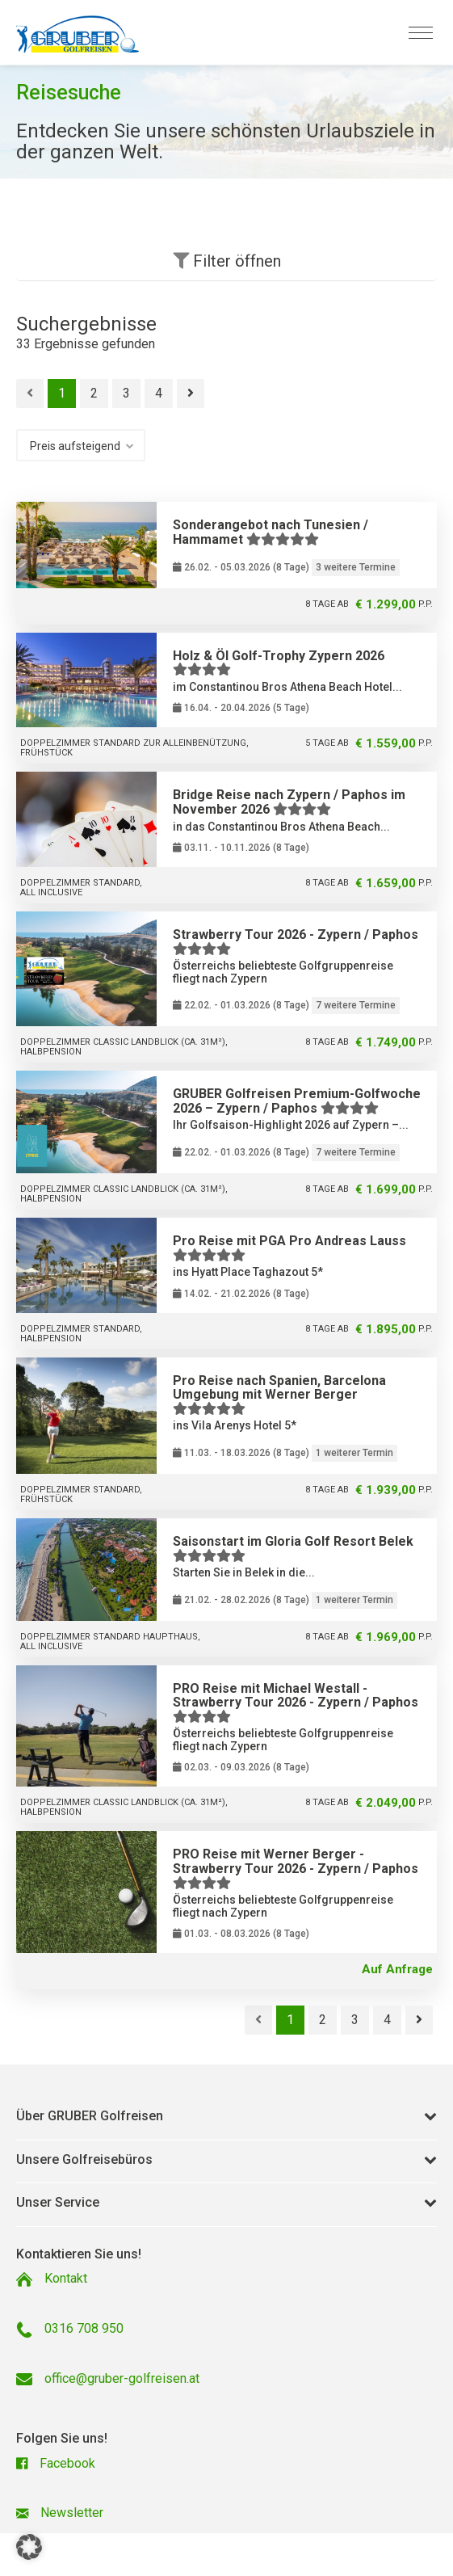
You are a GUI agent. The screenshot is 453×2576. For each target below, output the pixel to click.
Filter (227, 261)
